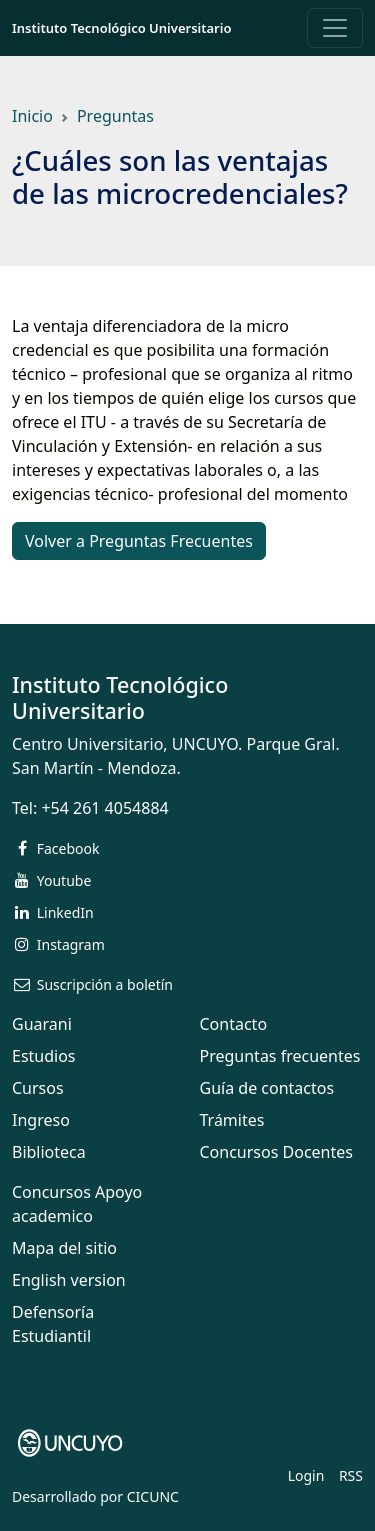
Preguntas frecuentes (280, 1056)
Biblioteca (49, 1152)
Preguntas (115, 116)
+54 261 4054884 (104, 808)
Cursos (38, 1088)
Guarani (42, 1024)
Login (306, 1475)
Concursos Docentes (276, 1152)
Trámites (232, 1120)
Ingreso (41, 1120)
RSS (351, 1475)
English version (69, 1280)
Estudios (44, 1056)
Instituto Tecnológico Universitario (121, 28)
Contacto (234, 1024)
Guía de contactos (267, 1088)
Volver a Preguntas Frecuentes (139, 541)
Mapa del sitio (64, 1248)
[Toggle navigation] (335, 28)
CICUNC (153, 1496)
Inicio (32, 116)
